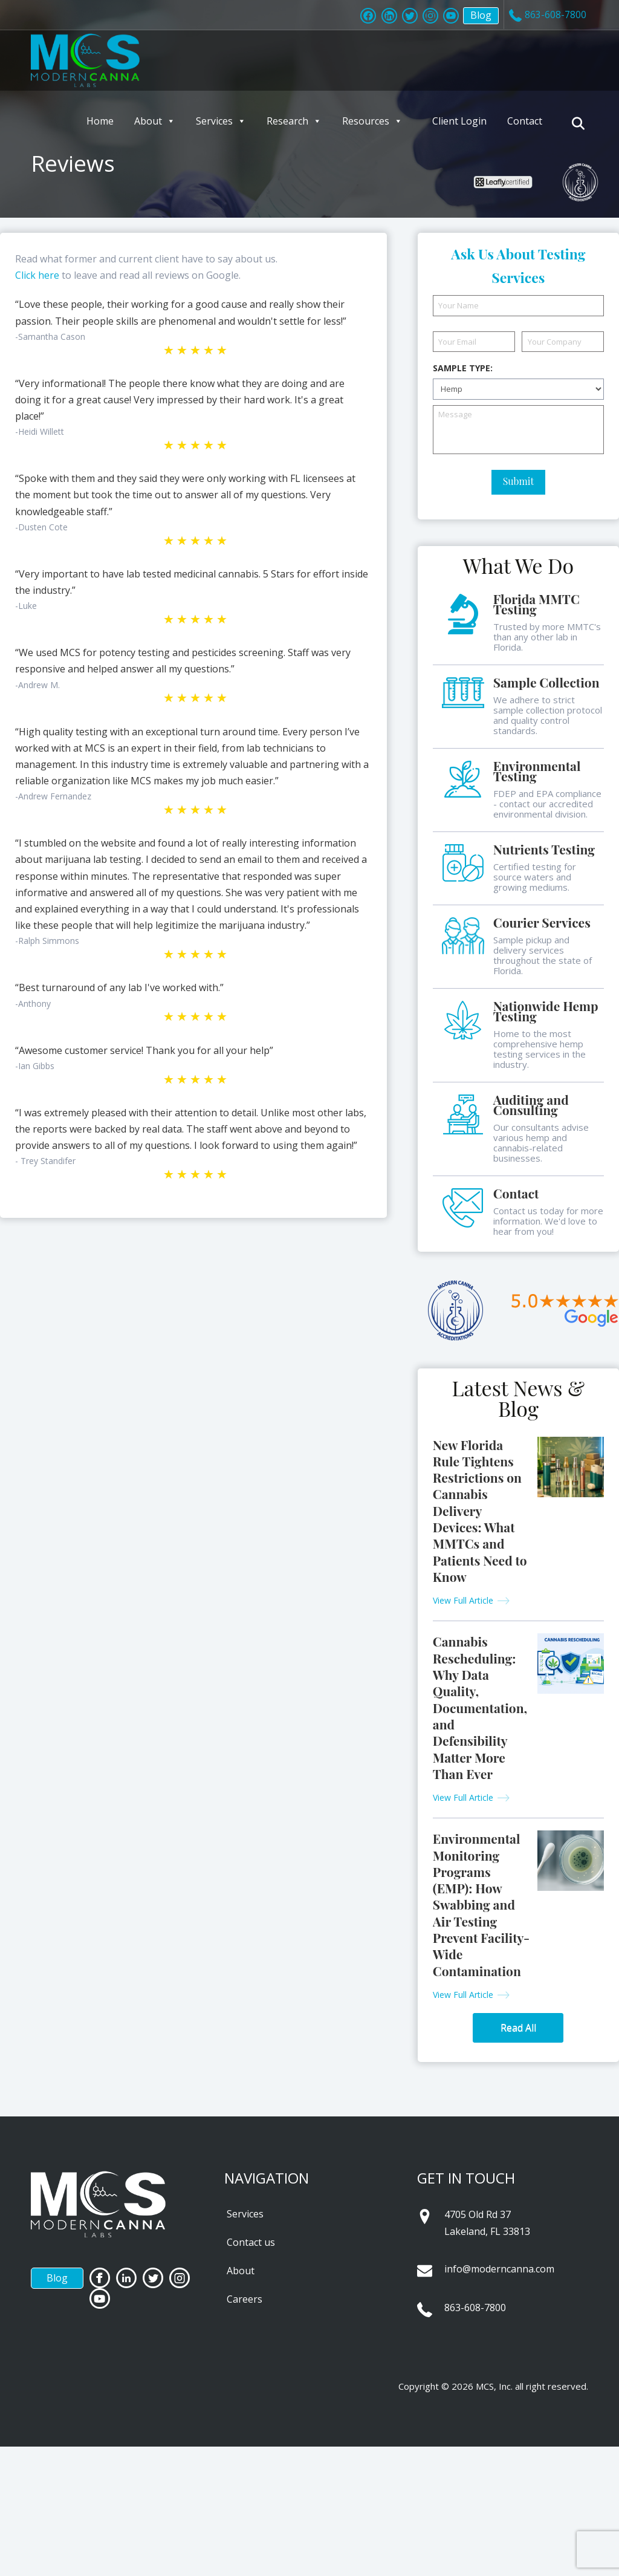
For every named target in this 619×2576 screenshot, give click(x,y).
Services (221, 121)
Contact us (251, 2242)
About (154, 121)
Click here (37, 275)
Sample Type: (463, 368)
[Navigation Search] (580, 123)
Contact (524, 121)
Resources (372, 121)
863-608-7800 (475, 2307)
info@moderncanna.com (499, 2268)
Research (294, 121)
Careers (244, 2299)
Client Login (459, 121)
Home (100, 121)
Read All (518, 2027)
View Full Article (463, 1600)
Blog (472, 17)
